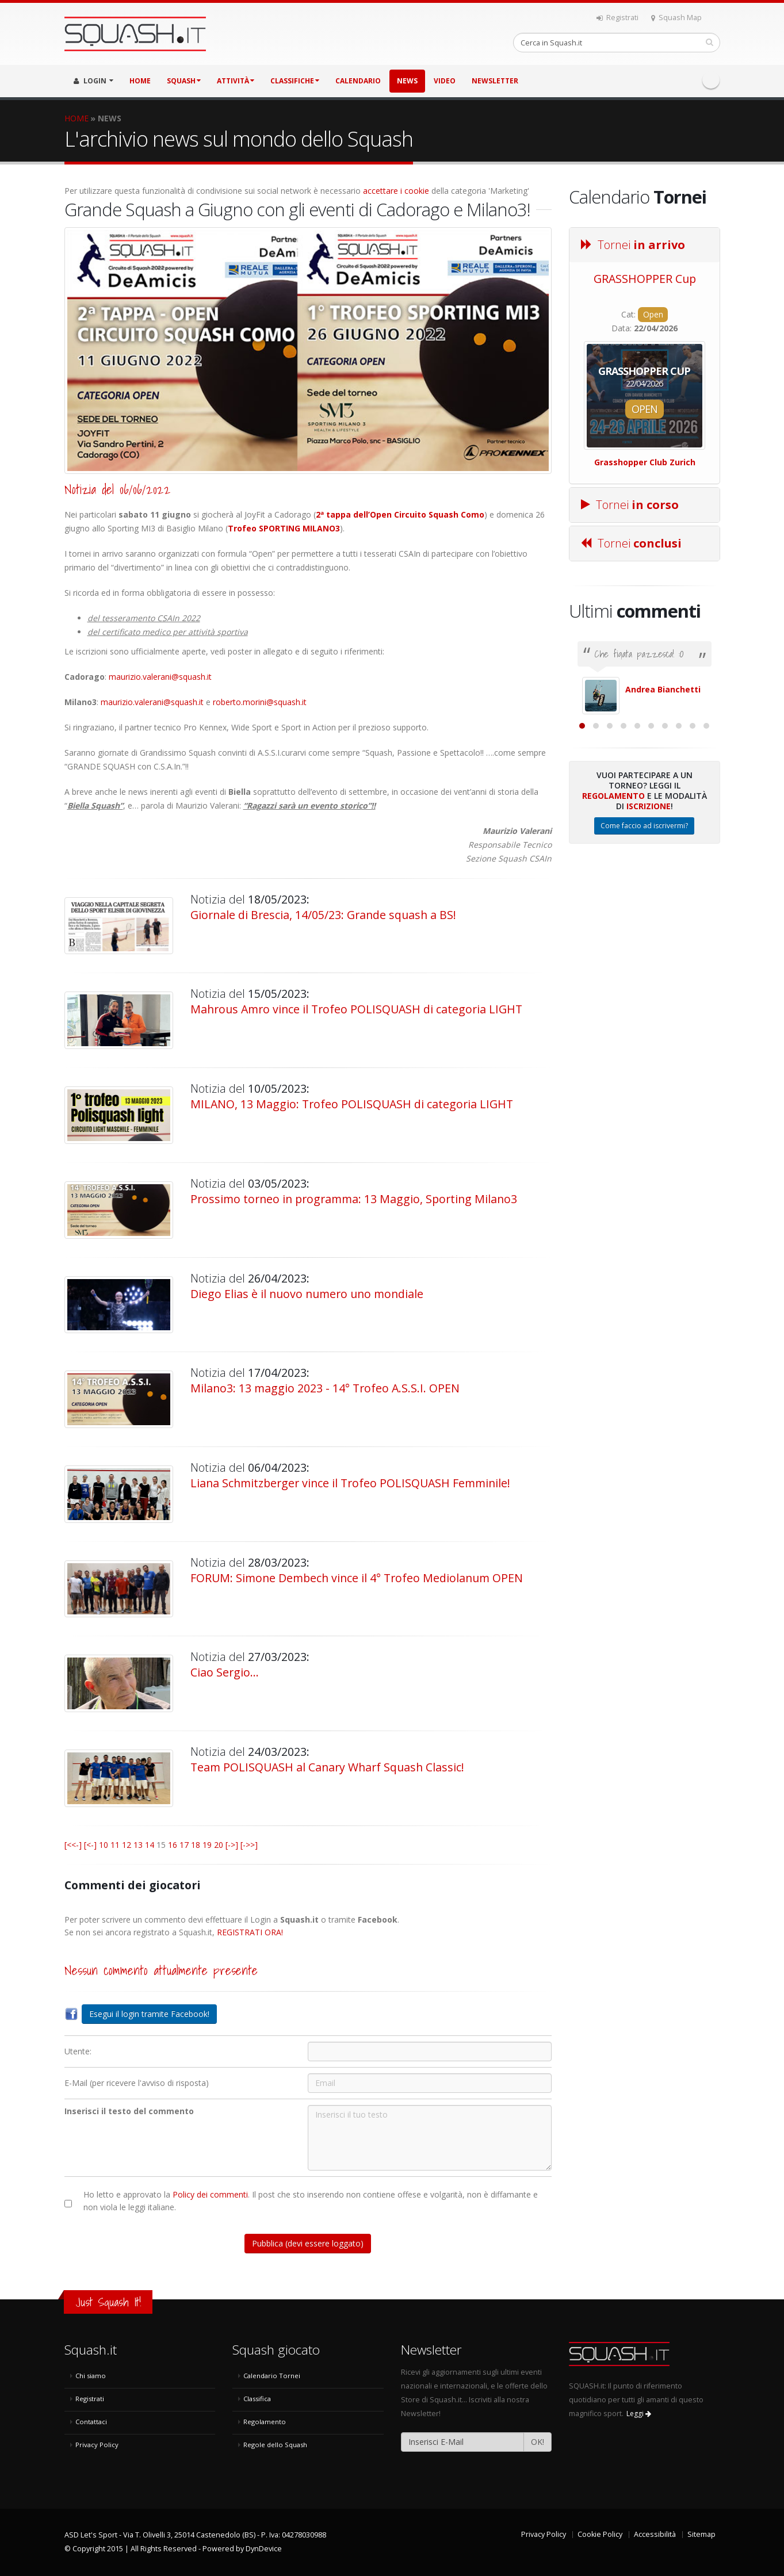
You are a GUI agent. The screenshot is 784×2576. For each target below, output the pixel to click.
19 (207, 1844)
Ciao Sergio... (224, 1672)
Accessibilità (655, 2534)
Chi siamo (90, 2375)
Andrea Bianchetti (663, 689)
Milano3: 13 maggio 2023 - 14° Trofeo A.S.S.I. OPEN (325, 1388)
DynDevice (264, 2549)
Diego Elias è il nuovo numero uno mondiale (306, 1294)
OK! (537, 2441)
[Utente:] (430, 2051)
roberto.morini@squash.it (260, 701)
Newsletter (495, 81)
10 (103, 1844)
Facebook (711, 80)
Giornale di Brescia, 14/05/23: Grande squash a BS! (323, 915)
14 (149, 1844)
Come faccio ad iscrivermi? (644, 951)
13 (138, 1844)
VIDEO (445, 81)
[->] (231, 1844)
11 (115, 1844)
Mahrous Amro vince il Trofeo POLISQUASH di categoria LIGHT (356, 1009)
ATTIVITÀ (235, 81)
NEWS (407, 81)
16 (172, 1844)
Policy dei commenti (210, 2194)
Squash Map (676, 17)
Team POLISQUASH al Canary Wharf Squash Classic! (327, 1767)
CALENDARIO (358, 81)
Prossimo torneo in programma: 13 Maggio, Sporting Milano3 (353, 1199)
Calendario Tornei (271, 2375)
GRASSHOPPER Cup (645, 278)
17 (184, 1844)
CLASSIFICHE (294, 81)
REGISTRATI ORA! (250, 1932)
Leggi (638, 2413)
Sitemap (701, 2534)
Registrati (617, 17)
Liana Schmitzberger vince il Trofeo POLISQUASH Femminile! (350, 1483)
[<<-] (73, 1844)
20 (218, 1844)
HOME (140, 81)
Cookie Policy (600, 2534)
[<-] (90, 1844)
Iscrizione (648, 931)
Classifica (257, 2398)
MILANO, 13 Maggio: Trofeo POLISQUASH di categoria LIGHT (351, 1104)
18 (195, 1844)
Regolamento (613, 921)
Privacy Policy (96, 2444)
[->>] (249, 1844)
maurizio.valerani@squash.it (160, 676)
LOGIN (93, 81)
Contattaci (91, 2421)
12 (126, 1844)
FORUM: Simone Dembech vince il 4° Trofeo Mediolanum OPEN (356, 1578)
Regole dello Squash (275, 2444)
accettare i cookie (396, 190)
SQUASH (184, 81)
